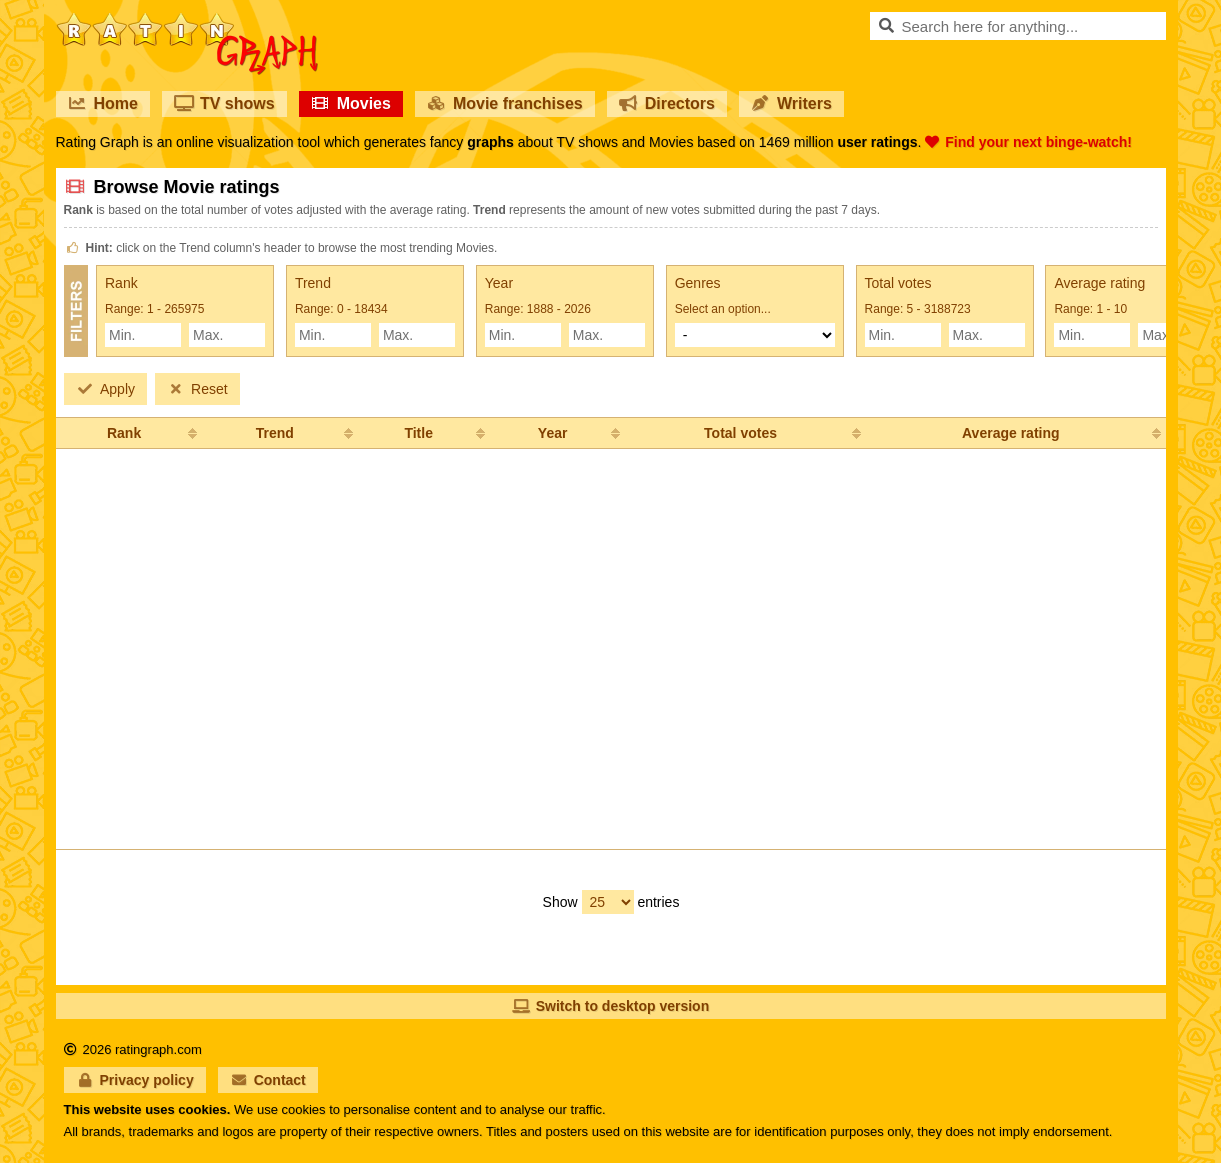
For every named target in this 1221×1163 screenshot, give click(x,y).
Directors (667, 103)
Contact (268, 1080)
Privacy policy (135, 1080)
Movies (351, 103)
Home (103, 103)
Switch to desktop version (610, 1006)
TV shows (224, 103)
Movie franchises (505, 103)
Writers (791, 103)
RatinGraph (187, 20)
